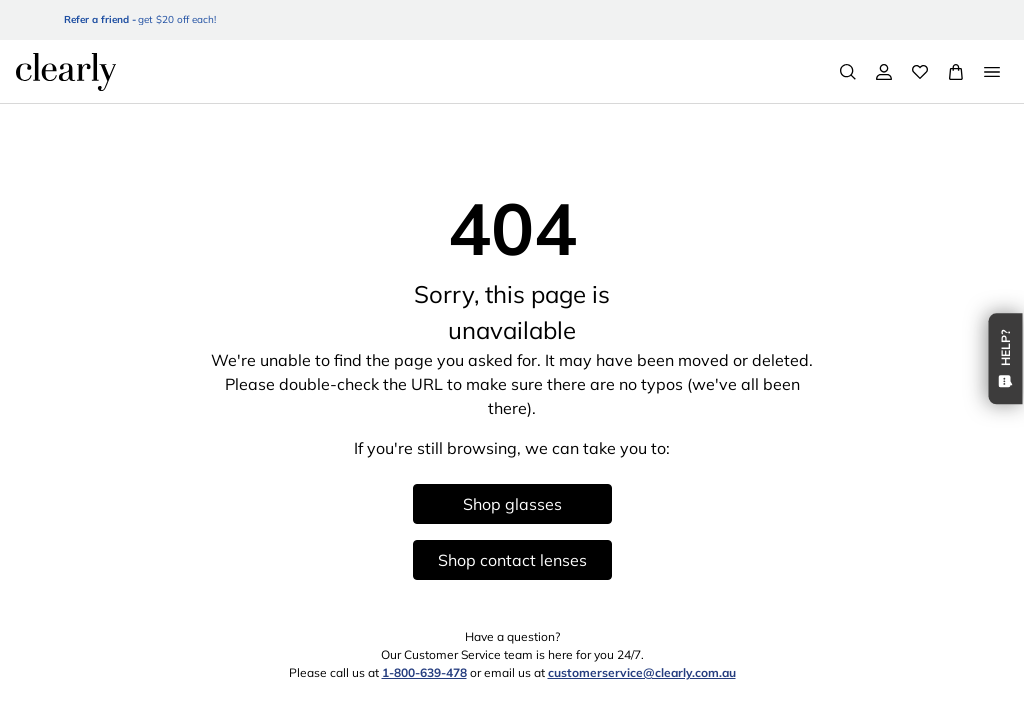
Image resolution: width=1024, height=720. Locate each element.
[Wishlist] (920, 72)
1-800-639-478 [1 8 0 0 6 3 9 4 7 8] (424, 672)
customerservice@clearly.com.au (642, 672)
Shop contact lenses (512, 560)
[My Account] (884, 72)
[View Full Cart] (956, 72)
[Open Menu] (992, 72)
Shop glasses (512, 504)
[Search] (848, 72)
